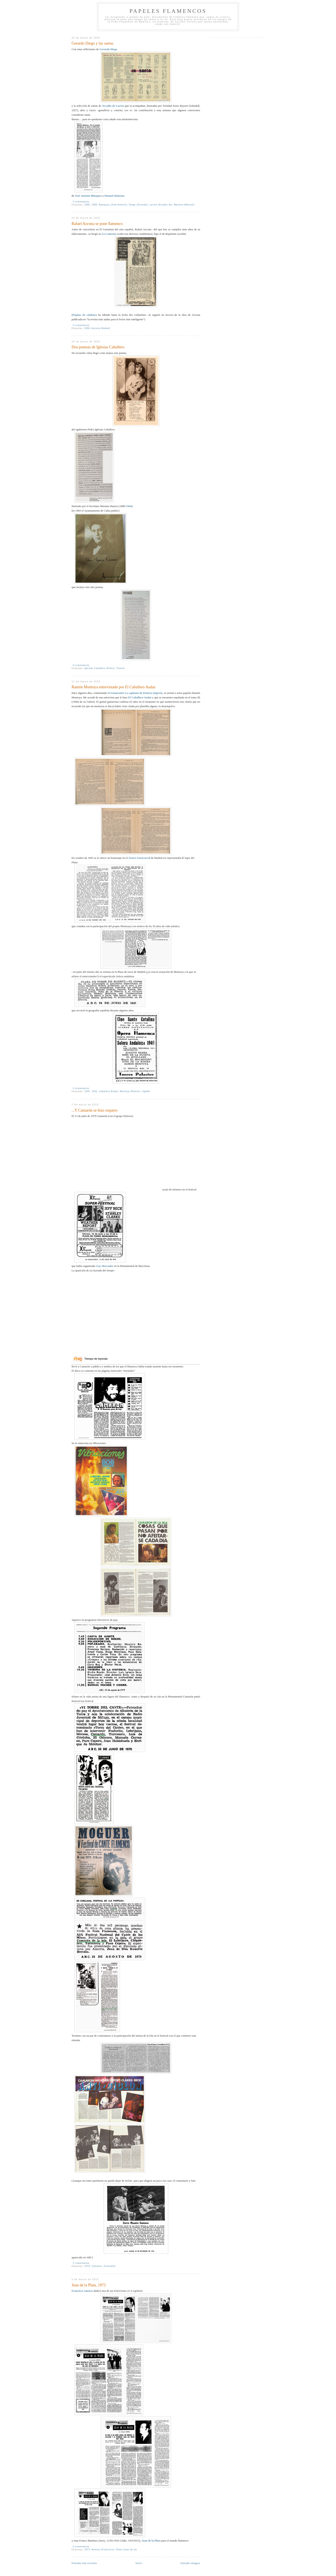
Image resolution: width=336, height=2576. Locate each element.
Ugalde (146, 1091)
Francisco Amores (82, 2290)
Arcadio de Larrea (113, 105)
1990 (94, 205)
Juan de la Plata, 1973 (89, 2285)
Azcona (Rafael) (101, 328)
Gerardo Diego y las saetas (92, 43)
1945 (87, 1091)
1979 (87, 2266)
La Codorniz (109, 233)
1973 (87, 2549)
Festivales (110, 2266)
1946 (94, 1091)
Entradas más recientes (84, 2563)
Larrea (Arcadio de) (161, 205)
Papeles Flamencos (168, 11)
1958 (87, 205)
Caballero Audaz (108, 1091)
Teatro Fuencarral (139, 857)
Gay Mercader (104, 1266)
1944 (129, 506)
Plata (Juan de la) (126, 2549)
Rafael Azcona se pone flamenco (97, 224)
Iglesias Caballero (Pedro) (99, 668)
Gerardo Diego (108, 49)
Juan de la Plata (151, 2540)
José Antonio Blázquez (88, 195)
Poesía (121, 668)
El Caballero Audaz (140, 697)
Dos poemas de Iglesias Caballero (98, 347)
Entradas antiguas (190, 2563)
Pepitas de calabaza (84, 314)
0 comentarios (81, 202)
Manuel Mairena (114, 195)
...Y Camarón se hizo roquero (94, 1110)
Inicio (138, 2563)
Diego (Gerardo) (138, 205)
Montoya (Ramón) (130, 1091)
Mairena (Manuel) (184, 205)
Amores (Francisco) (103, 2549)
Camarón (97, 2266)
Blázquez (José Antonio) (113, 205)
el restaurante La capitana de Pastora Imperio (135, 693)
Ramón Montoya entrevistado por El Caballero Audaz (114, 687)
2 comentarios (81, 2263)
